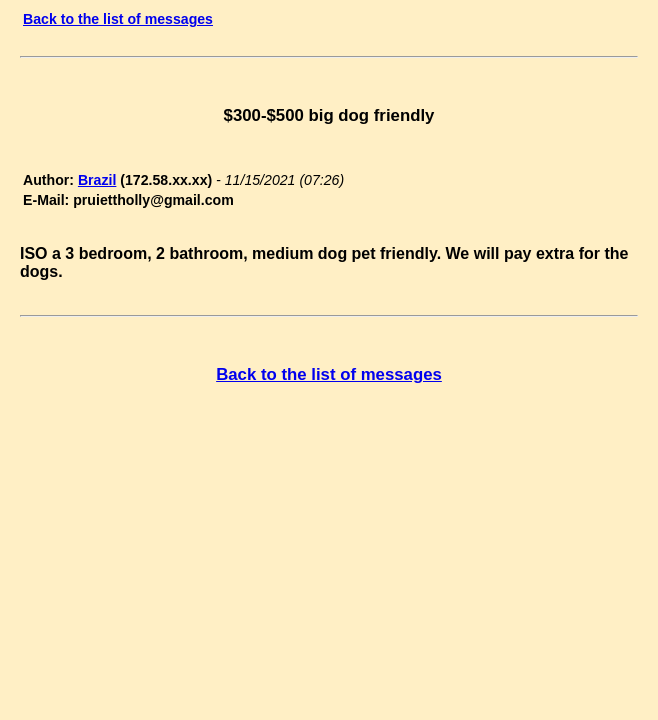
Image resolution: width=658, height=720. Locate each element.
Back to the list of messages (118, 19)
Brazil (97, 180)
